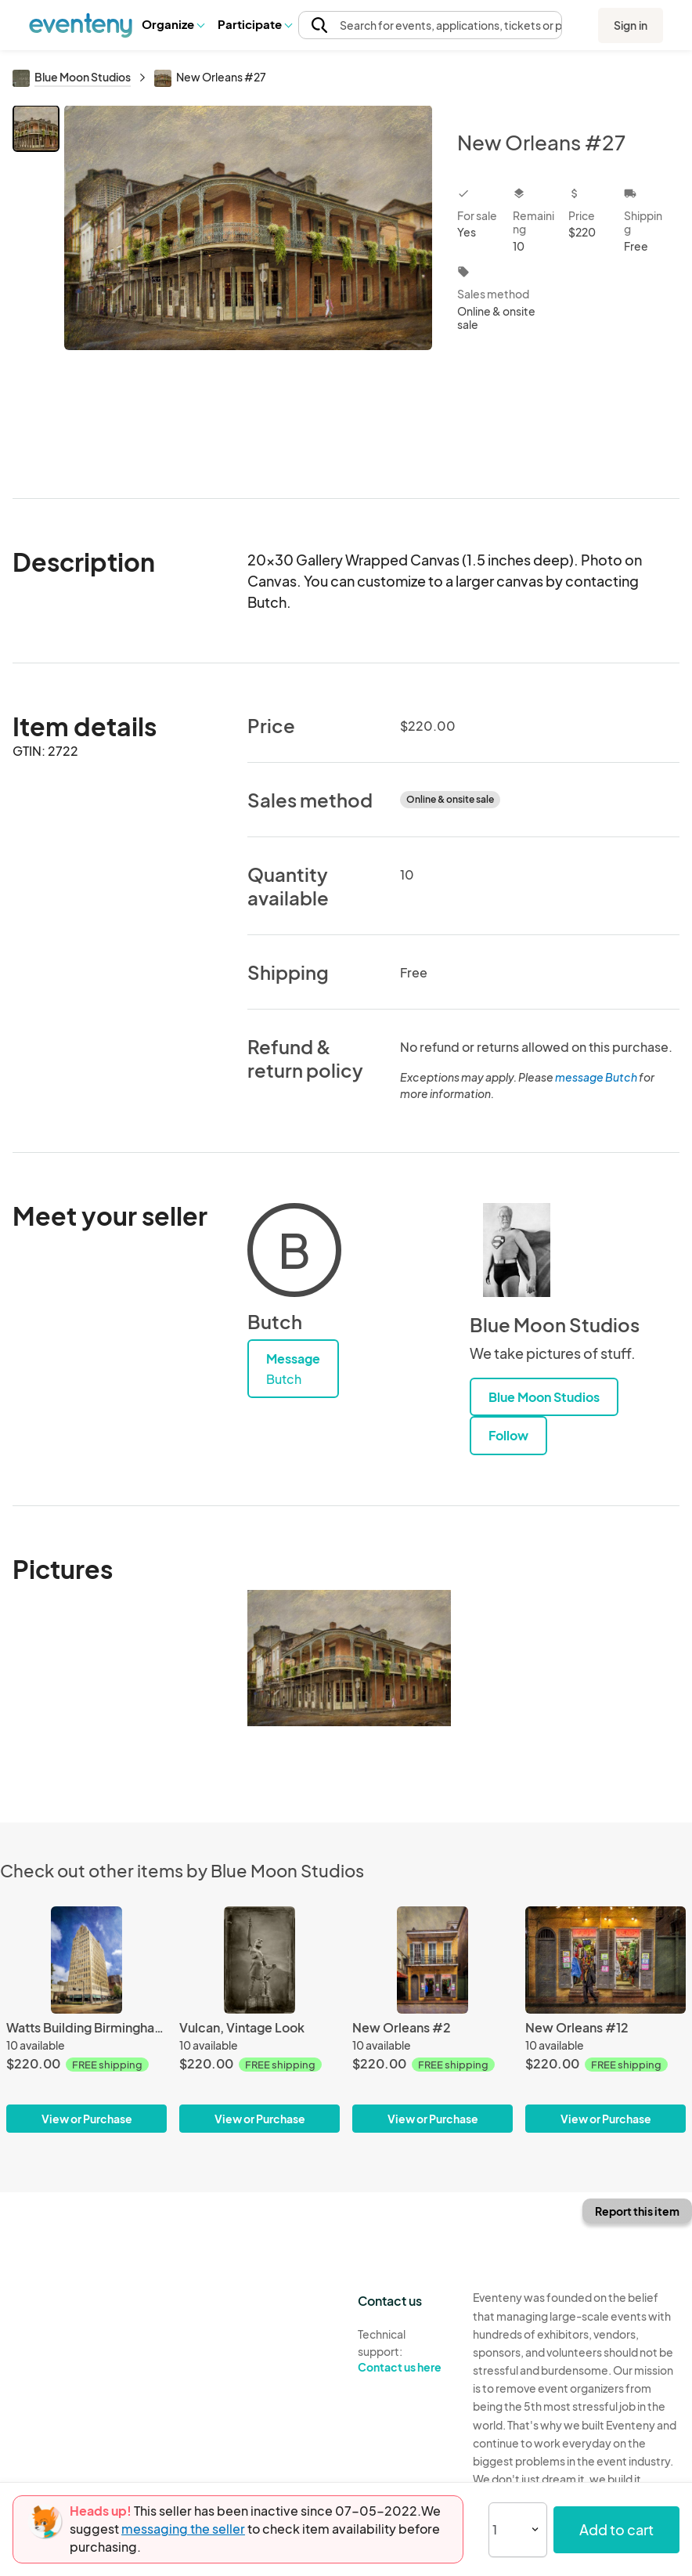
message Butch (596, 1077)
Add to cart (616, 2529)
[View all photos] (248, 289)
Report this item (637, 2211)
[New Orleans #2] (432, 2019)
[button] (173, 24)
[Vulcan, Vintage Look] (259, 2019)
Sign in (630, 25)
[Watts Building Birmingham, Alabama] (86, 2019)
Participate (254, 23)
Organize (173, 23)
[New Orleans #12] (605, 2019)
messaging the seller (183, 2528)
